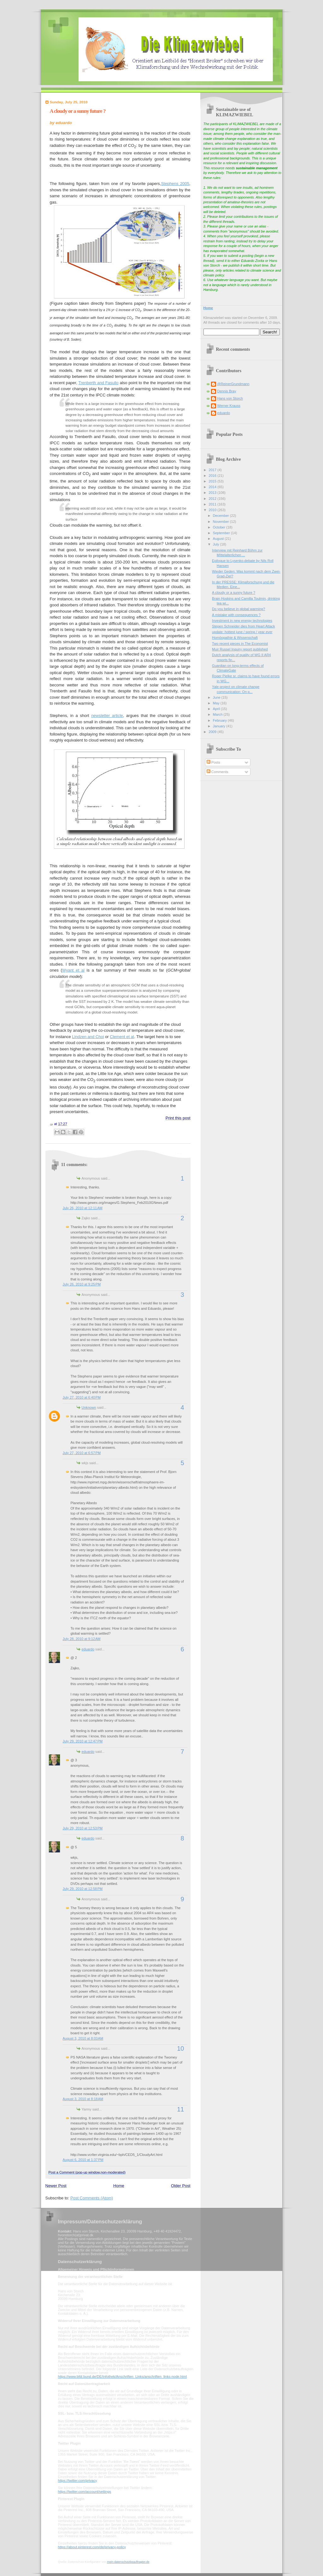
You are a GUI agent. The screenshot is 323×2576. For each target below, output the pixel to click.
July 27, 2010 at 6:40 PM (82, 1397)
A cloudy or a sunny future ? (78, 111)
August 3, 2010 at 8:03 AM (83, 2038)
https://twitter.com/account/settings (84, 2491)
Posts (213, 762)
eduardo (88, 1649)
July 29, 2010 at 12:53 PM (83, 1828)
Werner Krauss (228, 405)
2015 (213, 481)
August (219, 538)
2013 (213, 492)
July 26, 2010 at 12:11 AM (83, 1208)
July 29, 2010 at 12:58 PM (83, 1889)
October (219, 527)
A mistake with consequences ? (236, 615)
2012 (213, 498)
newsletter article (107, 715)
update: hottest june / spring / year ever (242, 632)
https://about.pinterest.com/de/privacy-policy (92, 2547)
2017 (213, 470)
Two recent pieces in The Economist (240, 643)
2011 (213, 504)
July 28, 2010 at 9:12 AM (82, 1639)
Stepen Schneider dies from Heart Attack (243, 626)
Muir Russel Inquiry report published (240, 649)
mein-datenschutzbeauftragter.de (128, 2561)
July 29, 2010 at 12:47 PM (83, 1741)
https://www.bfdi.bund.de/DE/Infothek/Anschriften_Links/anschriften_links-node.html (122, 2376)
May (216, 703)
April (217, 709)
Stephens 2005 (175, 183)
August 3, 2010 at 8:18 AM (83, 2099)
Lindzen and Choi (88, 1036)
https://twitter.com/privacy (77, 2480)
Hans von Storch (230, 398)
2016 (213, 475)
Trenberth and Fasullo (98, 382)
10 (180, 2048)
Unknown (89, 1407)
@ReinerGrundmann (233, 384)
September (222, 533)
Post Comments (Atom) (91, 2198)
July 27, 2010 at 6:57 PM (82, 1453)
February (220, 720)
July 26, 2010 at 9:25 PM (82, 1284)
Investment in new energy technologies (242, 620)
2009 (213, 732)
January (219, 726)
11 (180, 2109)
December (221, 515)
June (217, 697)
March (218, 714)
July (216, 544)
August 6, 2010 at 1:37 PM (83, 2160)
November (221, 521)
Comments (217, 772)
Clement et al (122, 1036)
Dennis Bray (226, 391)
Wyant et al (73, 970)
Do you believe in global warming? (238, 609)
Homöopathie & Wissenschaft (235, 637)
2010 (213, 510)
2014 (213, 487)
